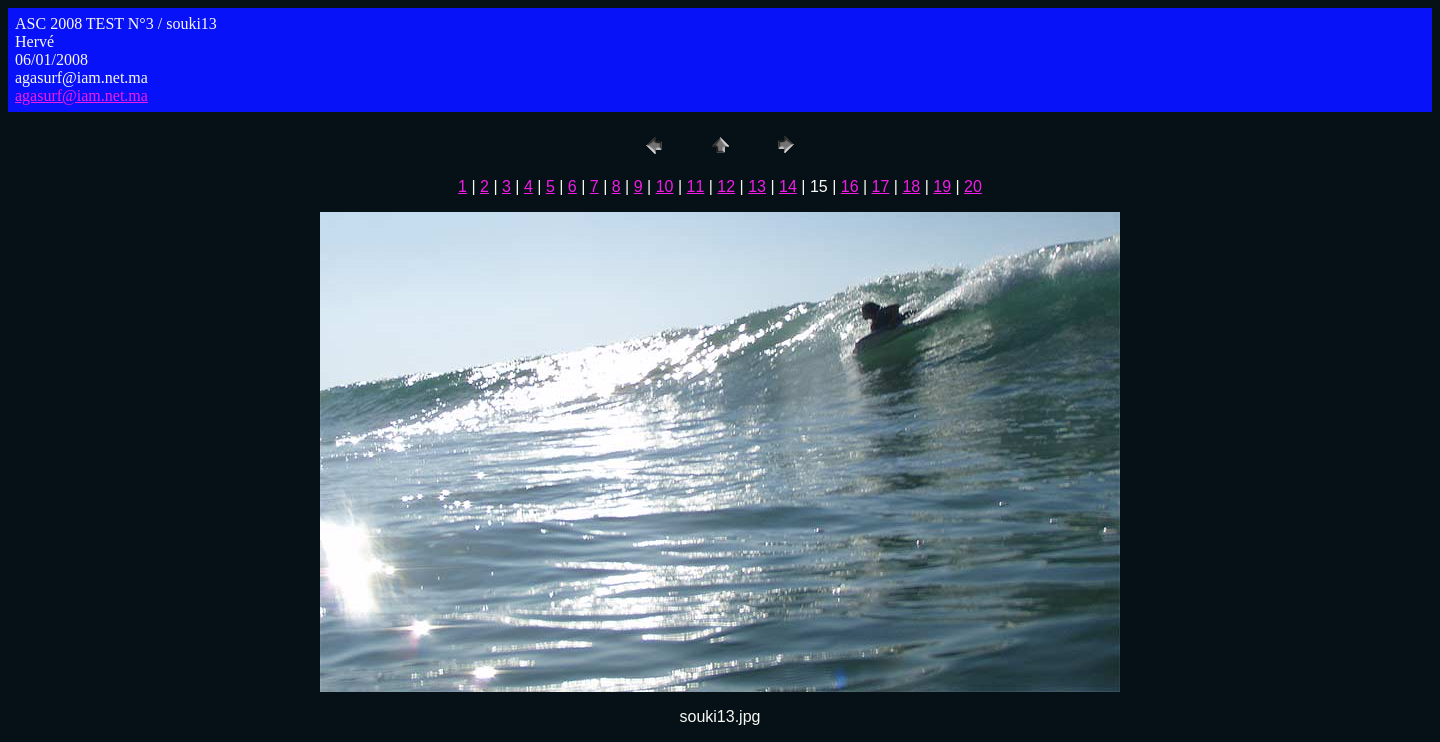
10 (665, 186)
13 (757, 186)
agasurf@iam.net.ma (81, 95)
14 (788, 186)
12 (726, 186)
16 (850, 186)
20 (973, 186)
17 (881, 186)
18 (911, 186)
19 (942, 186)
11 (696, 186)
